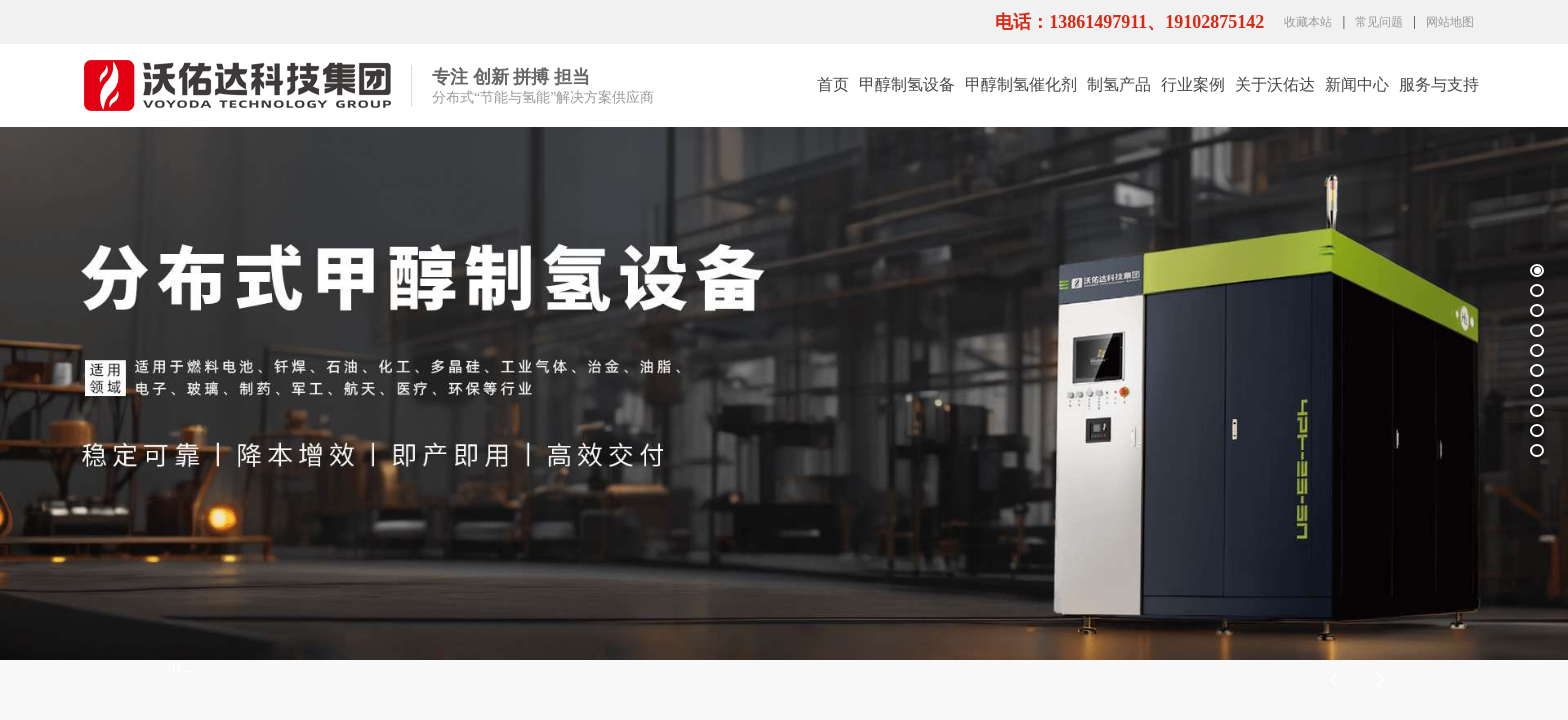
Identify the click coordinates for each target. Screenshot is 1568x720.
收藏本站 (1308, 22)
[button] (1333, 681)
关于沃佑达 (1275, 84)
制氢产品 (1119, 84)
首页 (833, 84)
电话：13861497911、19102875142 (1129, 22)
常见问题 (1379, 22)
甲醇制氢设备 (907, 84)
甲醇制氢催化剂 (1021, 84)
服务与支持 (1439, 84)
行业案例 (1193, 84)
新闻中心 (1357, 84)
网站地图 (1450, 22)
